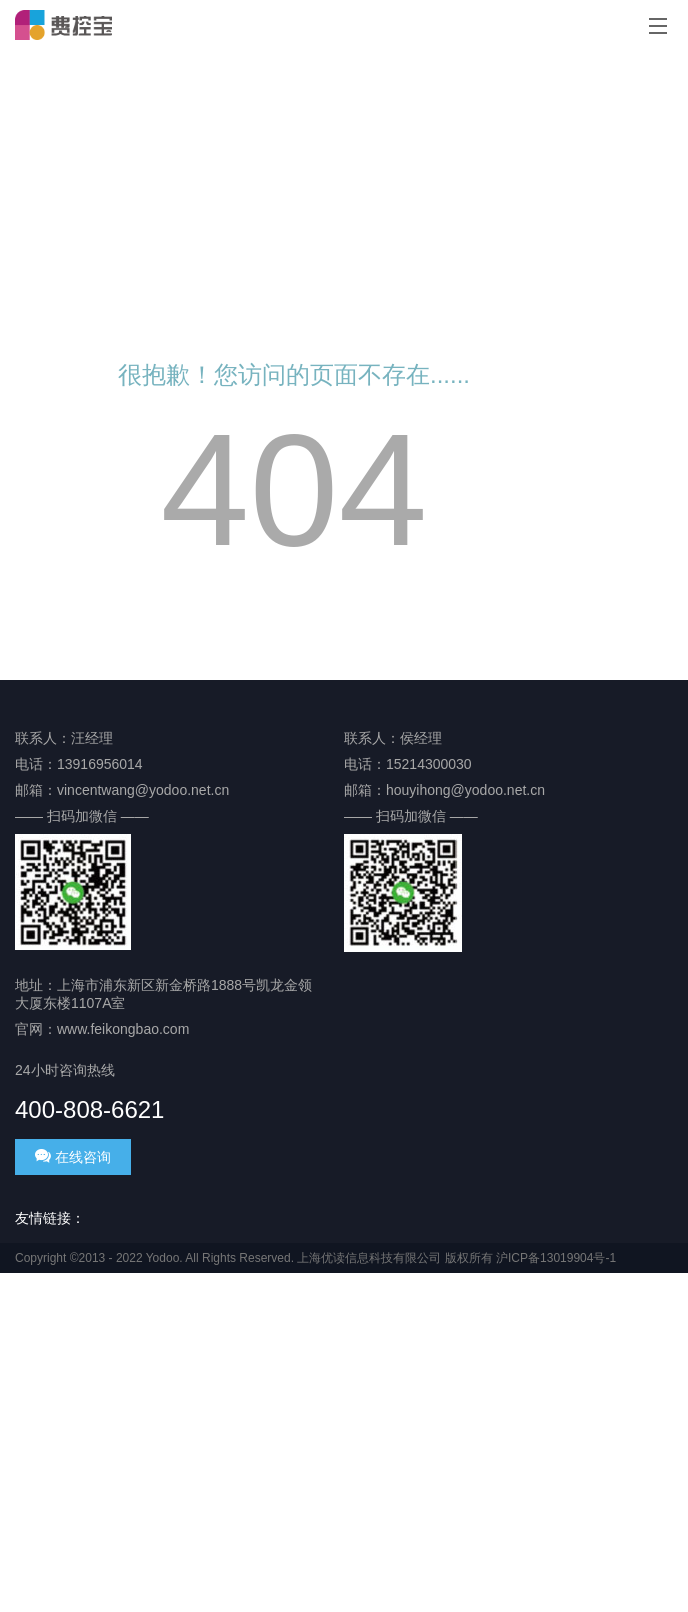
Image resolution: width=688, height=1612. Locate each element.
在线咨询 (73, 1156)
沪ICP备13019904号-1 (556, 1258)
